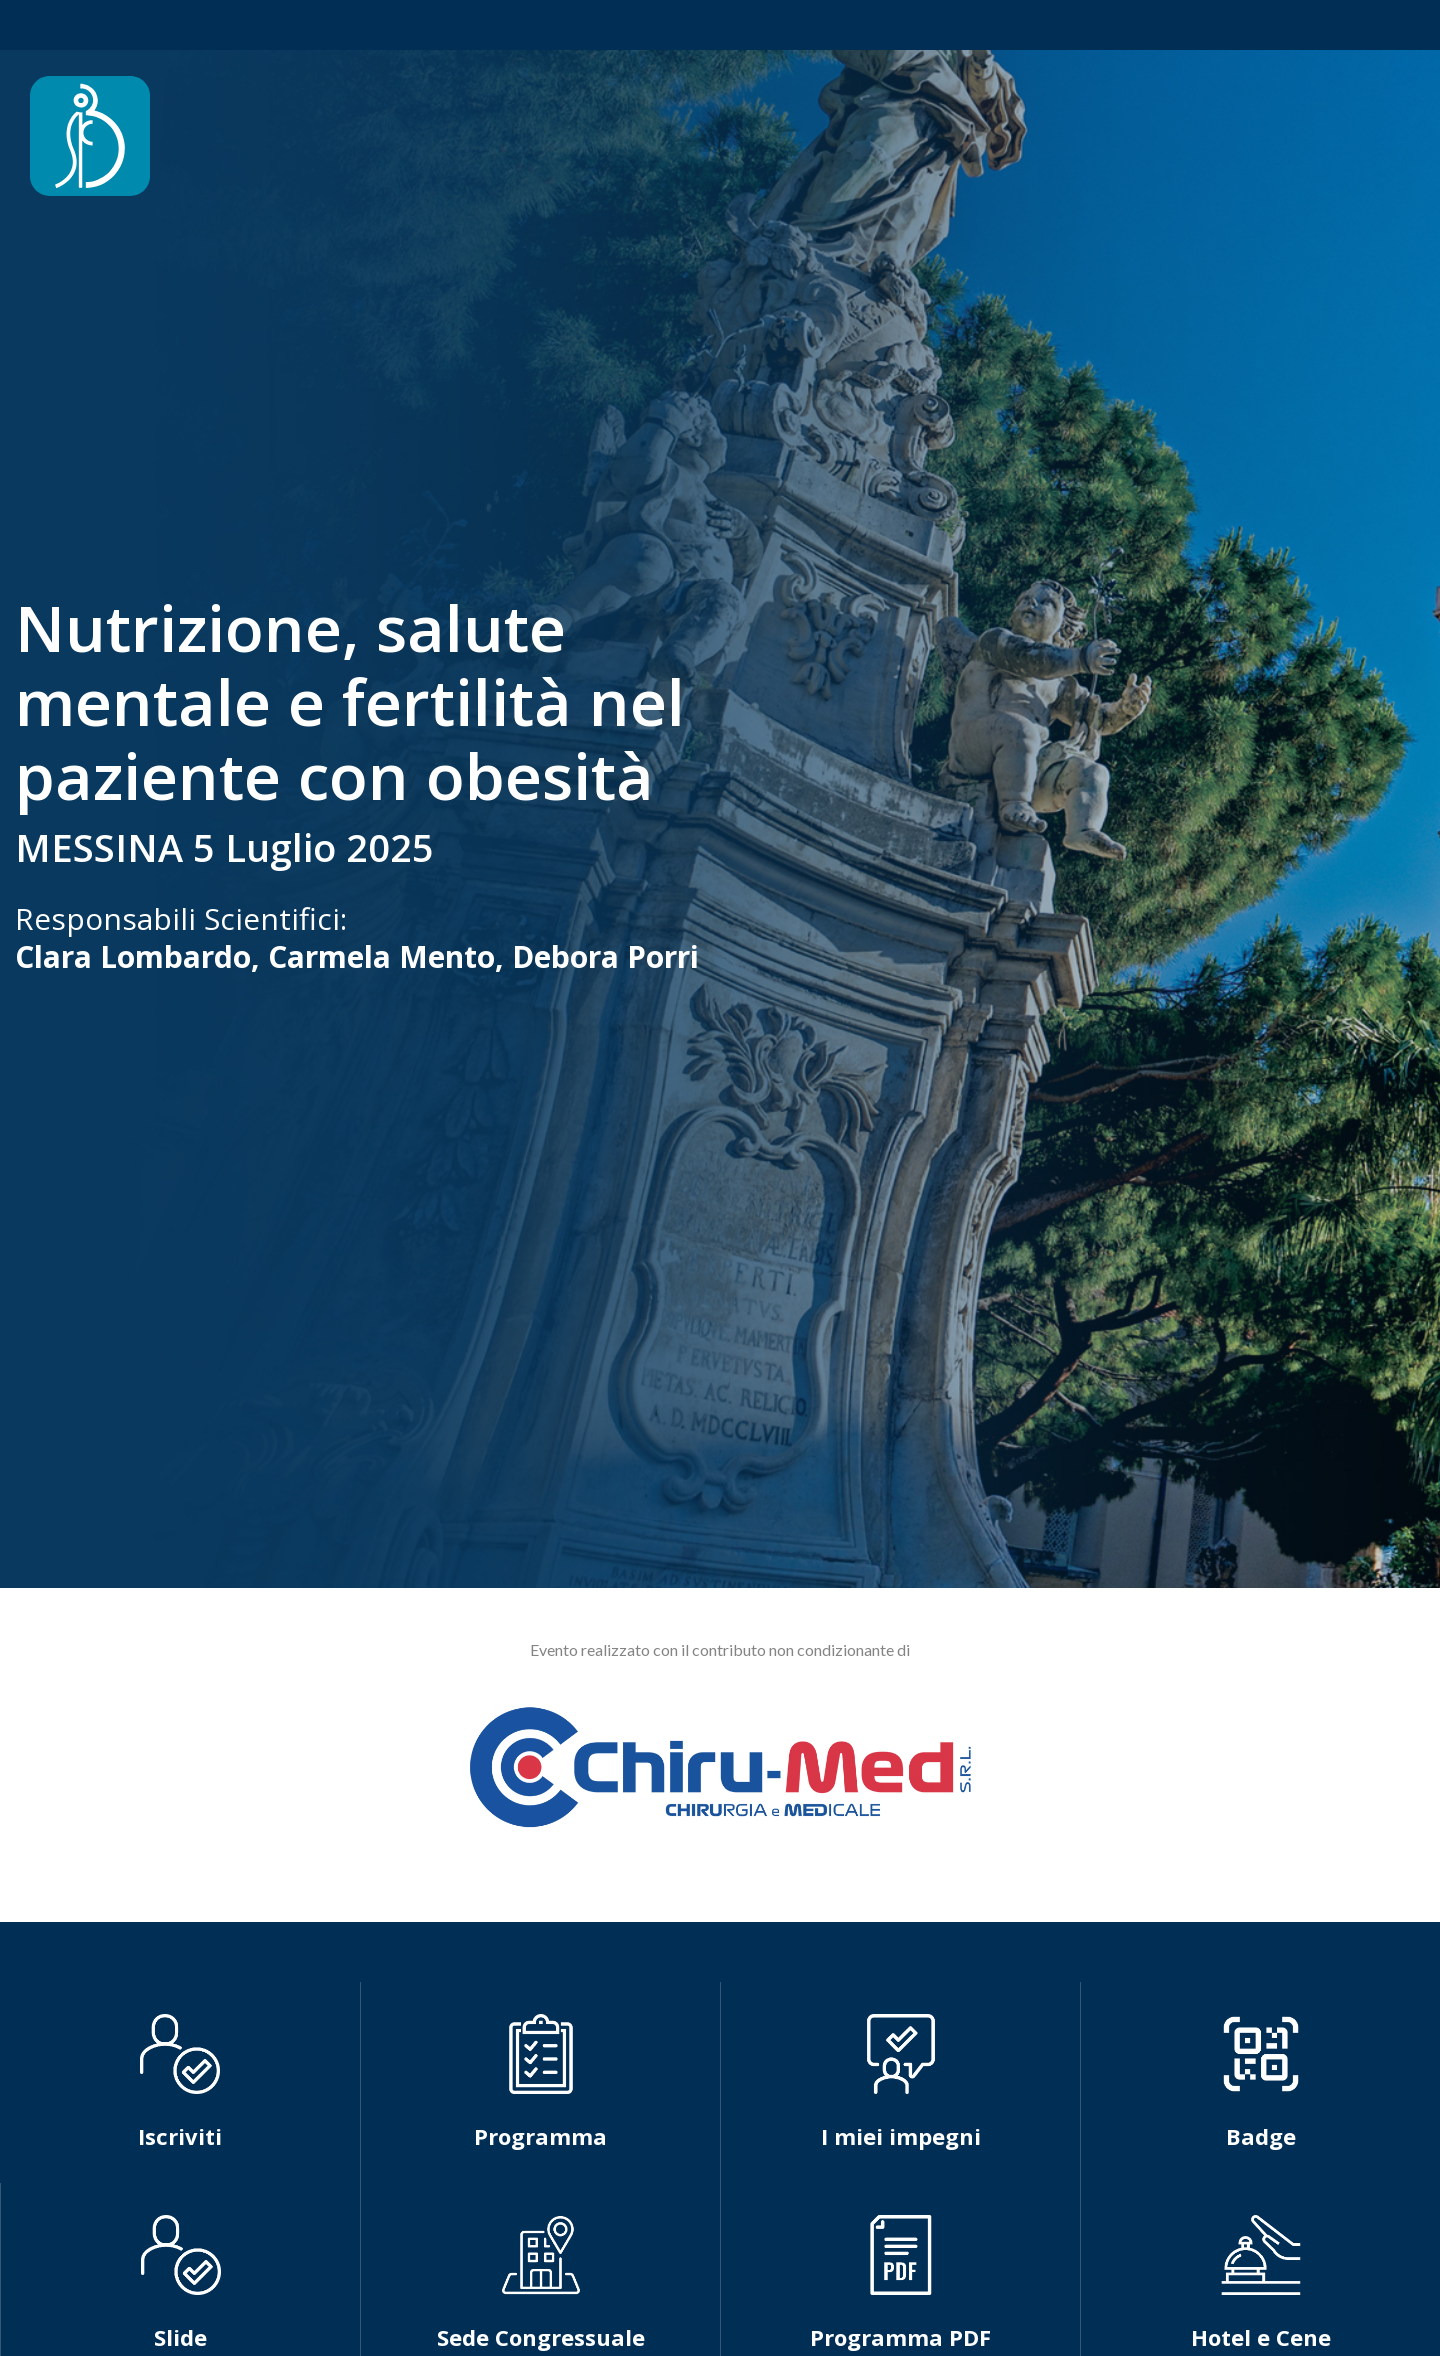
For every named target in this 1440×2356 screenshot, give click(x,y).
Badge (1261, 2136)
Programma (540, 2136)
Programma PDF (900, 2337)
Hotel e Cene (1261, 2337)
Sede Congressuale (541, 2337)
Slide (180, 2337)
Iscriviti (180, 2136)
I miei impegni (901, 2136)
